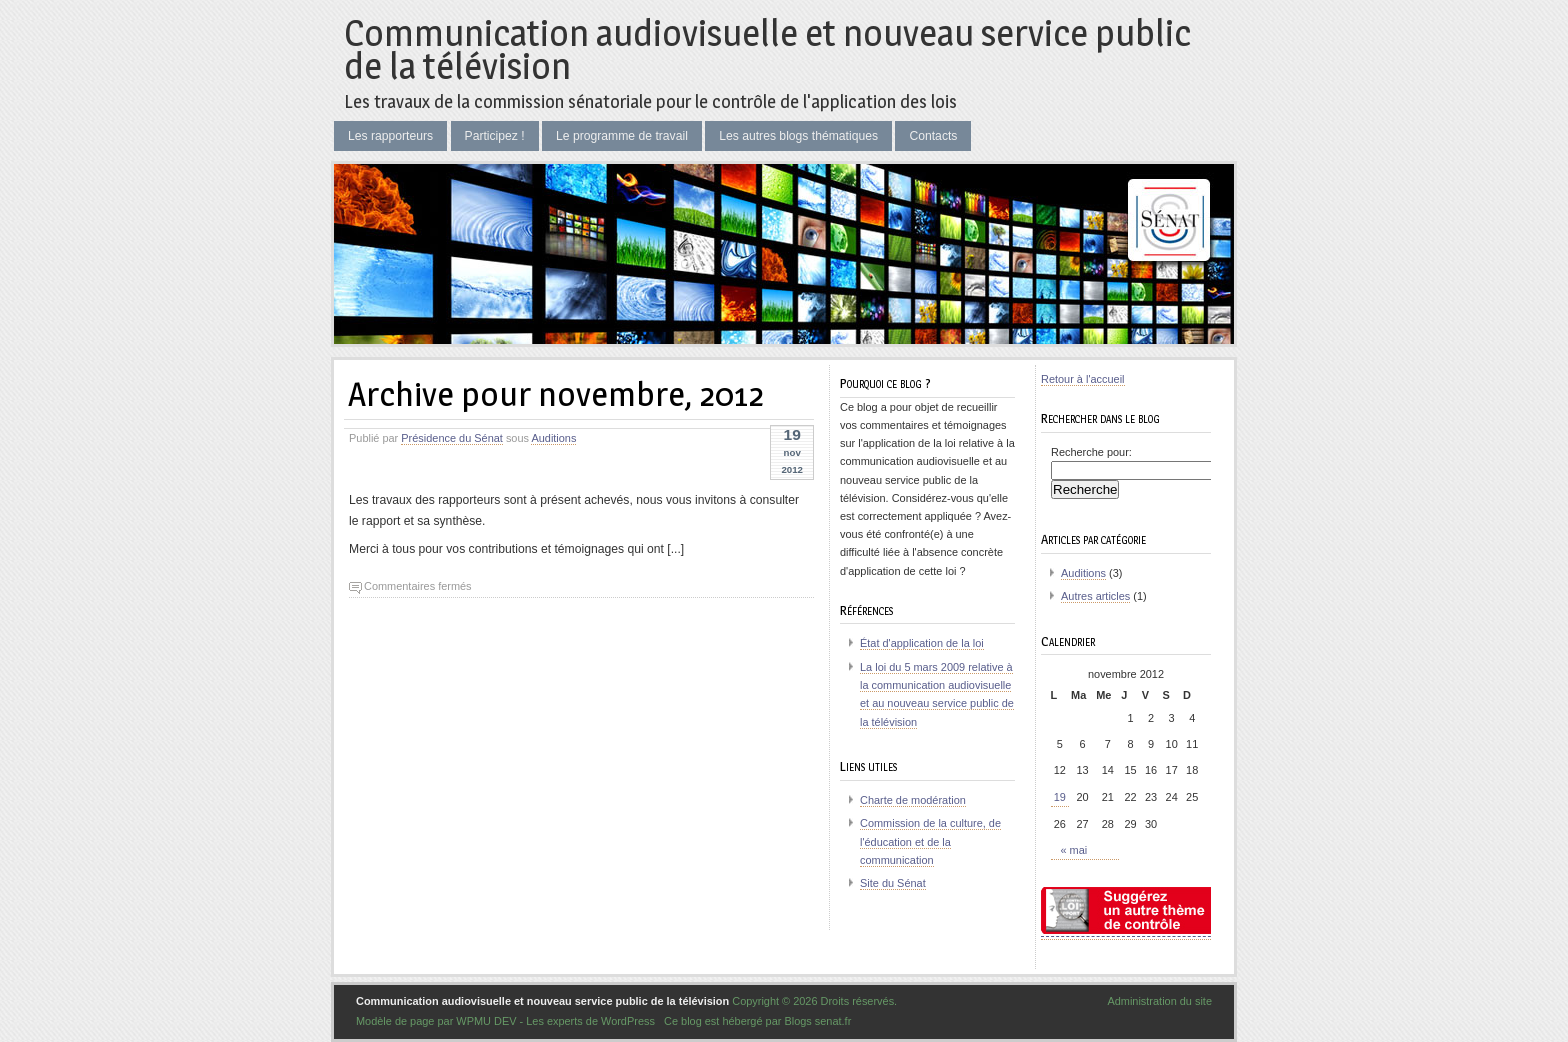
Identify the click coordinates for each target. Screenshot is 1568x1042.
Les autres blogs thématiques (798, 136)
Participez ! (495, 136)
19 (1060, 797)
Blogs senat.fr (817, 1021)
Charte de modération (913, 800)
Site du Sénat (893, 883)
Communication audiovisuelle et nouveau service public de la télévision (767, 49)
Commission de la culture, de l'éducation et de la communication (930, 841)
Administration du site (1159, 1001)
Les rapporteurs (390, 136)
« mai (1074, 850)
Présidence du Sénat (452, 438)
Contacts (933, 136)
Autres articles (1095, 596)
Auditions (553, 438)
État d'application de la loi (922, 643)
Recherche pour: (1091, 452)
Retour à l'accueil (1083, 379)
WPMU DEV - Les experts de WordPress (555, 1021)
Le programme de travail (622, 136)
